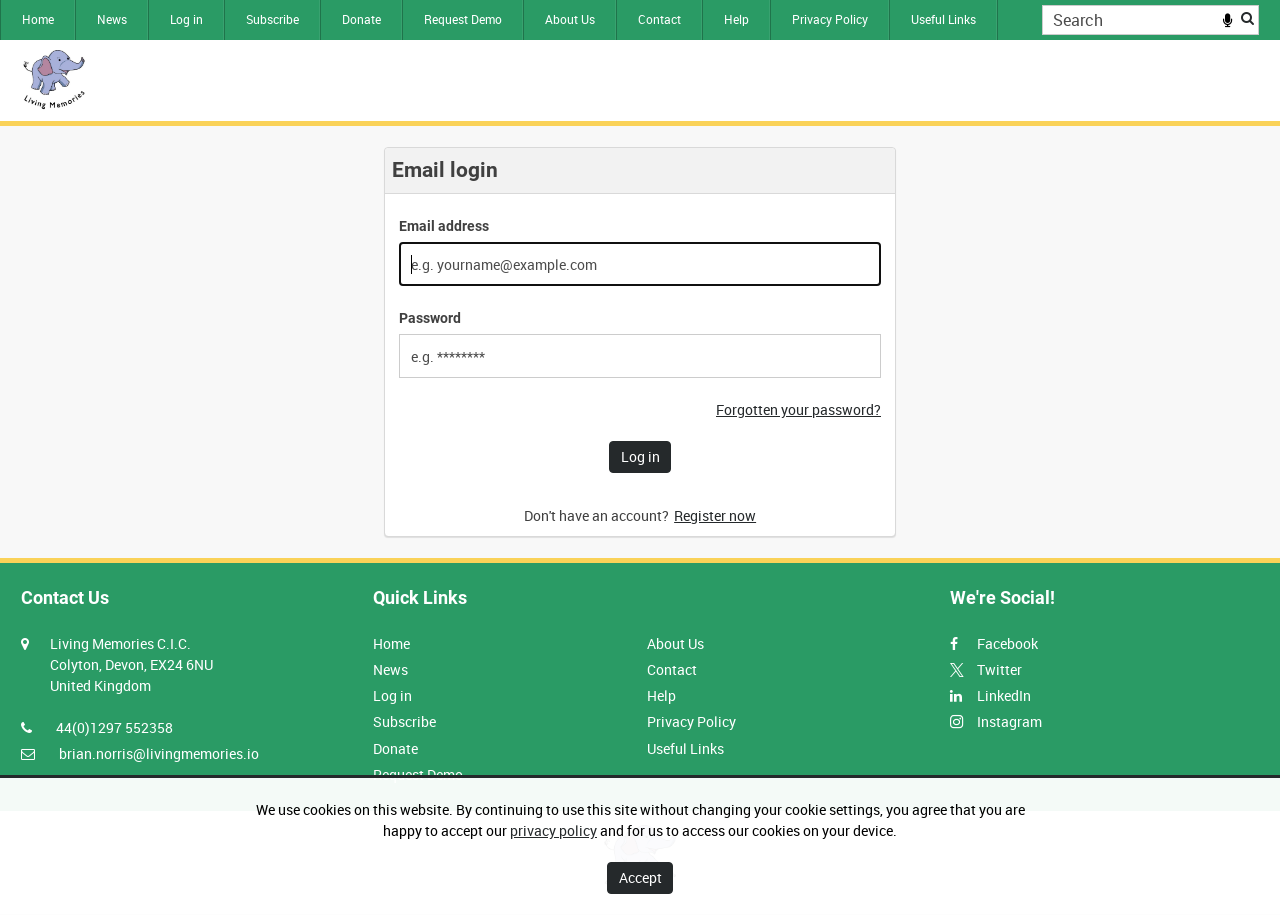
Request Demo (463, 19)
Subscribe (272, 19)
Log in (186, 19)
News (112, 19)
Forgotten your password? (798, 409)
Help (736, 19)
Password (430, 318)
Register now (715, 515)
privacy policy (553, 830)
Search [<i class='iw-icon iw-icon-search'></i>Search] (1247, 18)
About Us (570, 19)
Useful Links (943, 19)
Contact (659, 19)
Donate (361, 19)
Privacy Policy (830, 19)
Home (38, 19)
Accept (640, 877)
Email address (444, 226)
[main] (640, 342)
